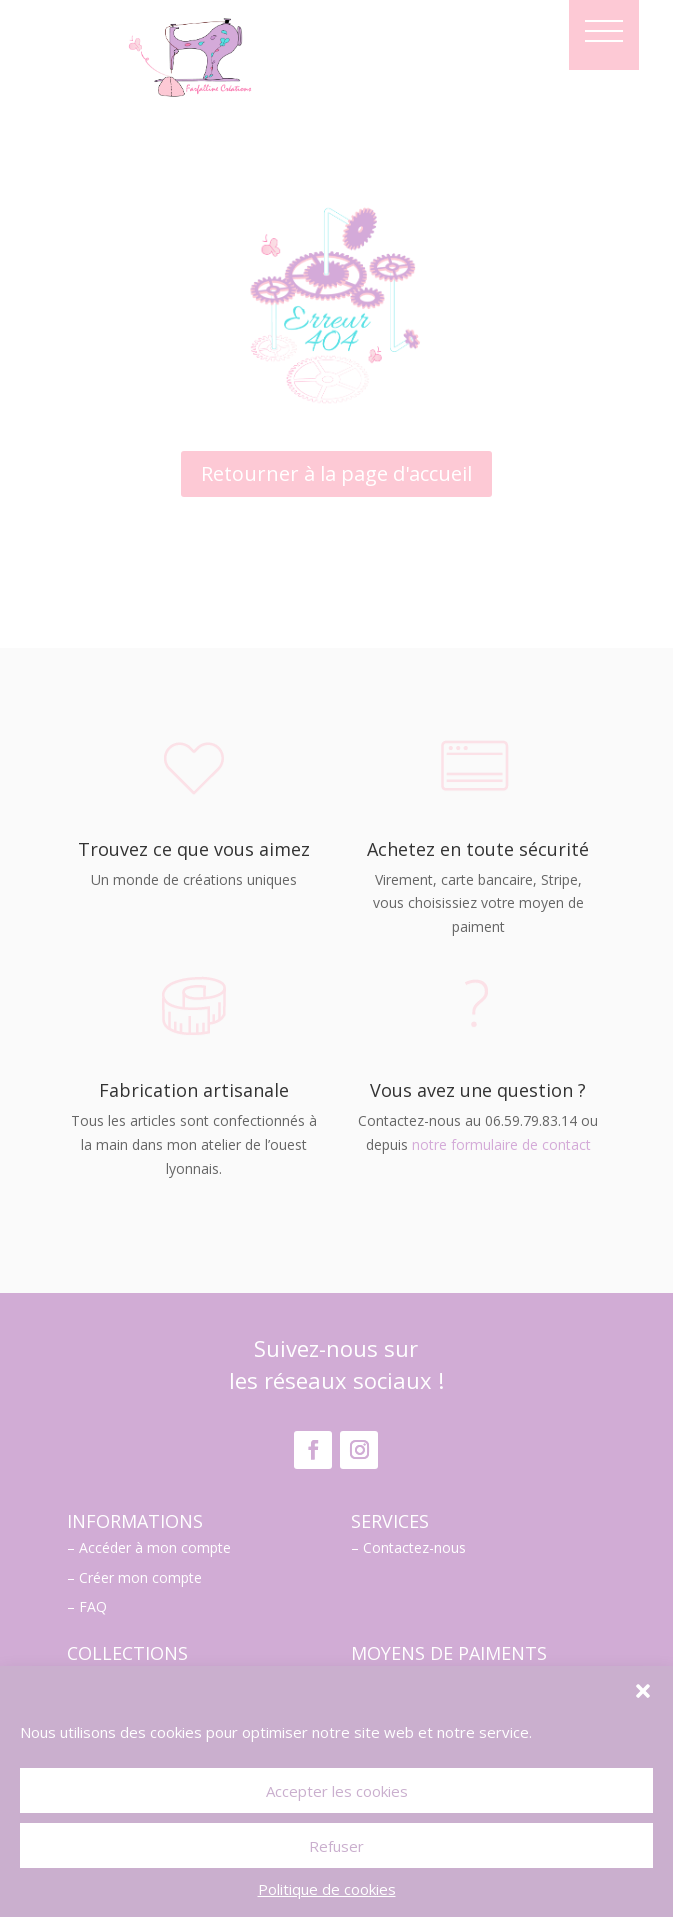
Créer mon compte (140, 1577)
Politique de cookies (327, 1889)
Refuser (336, 1846)
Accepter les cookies (337, 1791)
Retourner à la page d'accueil (336, 473)
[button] (643, 1691)
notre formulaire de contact (501, 1144)
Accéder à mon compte (155, 1547)
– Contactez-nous (408, 1547)
